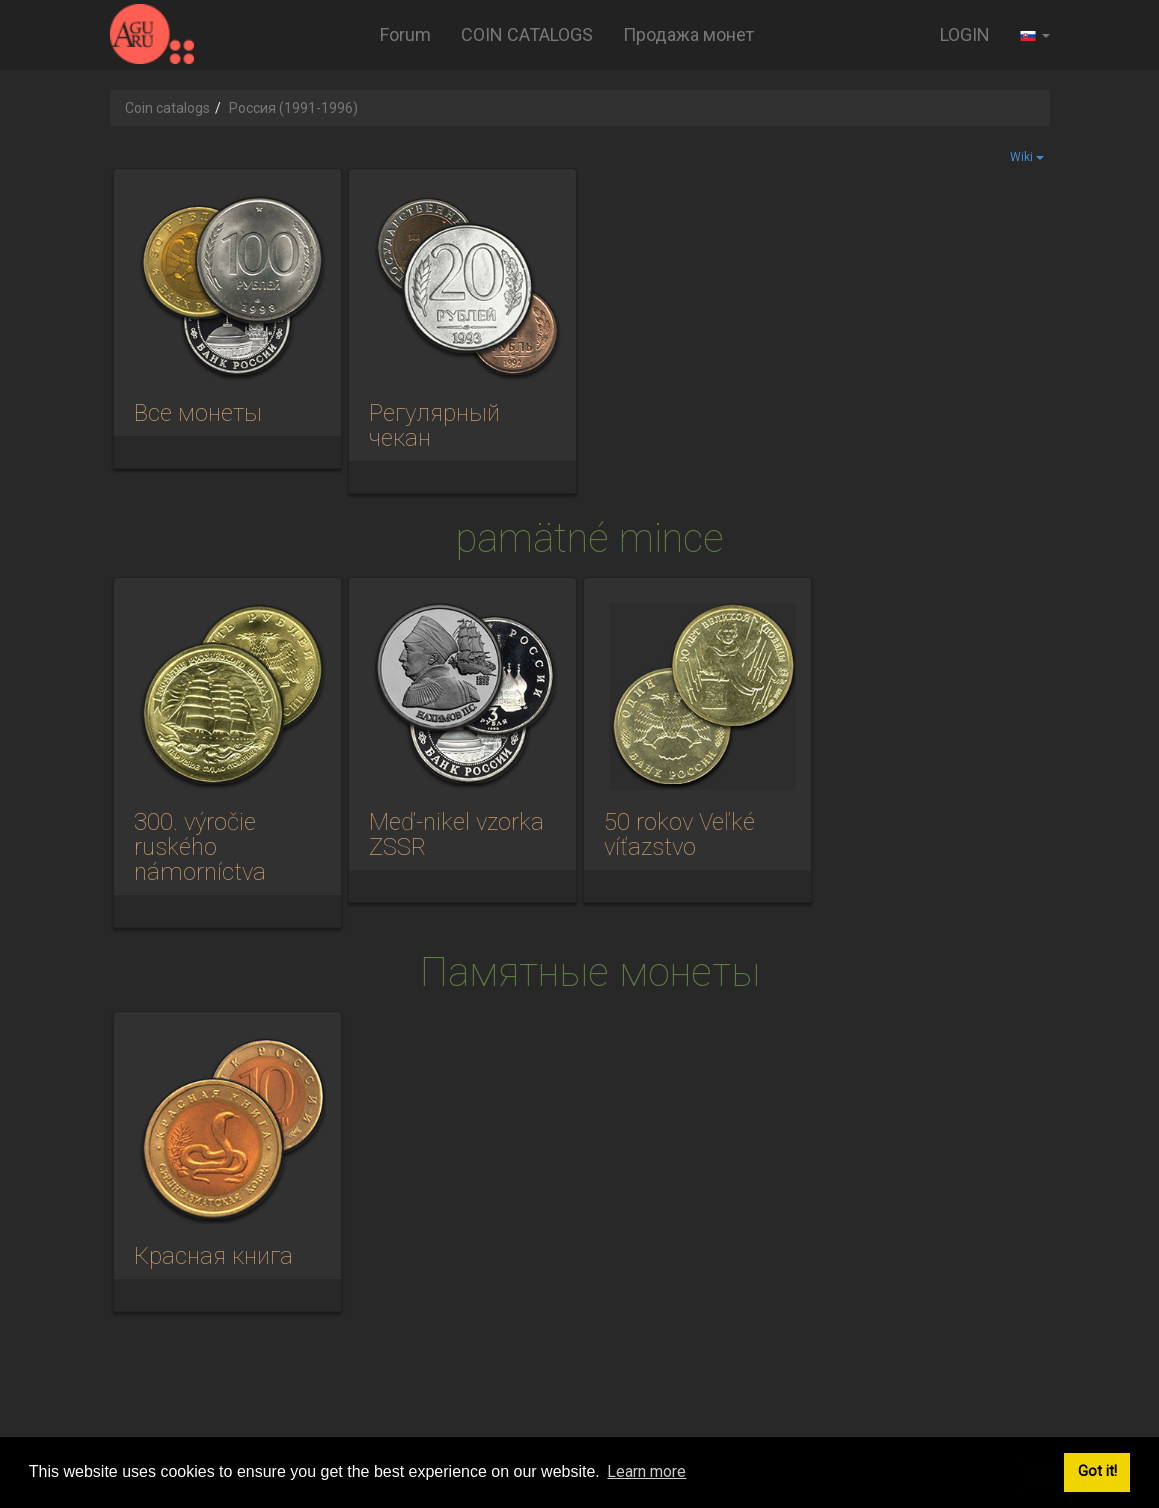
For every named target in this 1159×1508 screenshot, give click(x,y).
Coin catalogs (167, 108)
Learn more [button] (646, 1471)
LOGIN (965, 34)
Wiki (1027, 157)
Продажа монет (688, 34)
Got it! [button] (1097, 1471)
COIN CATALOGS (527, 34)
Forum (405, 34)
